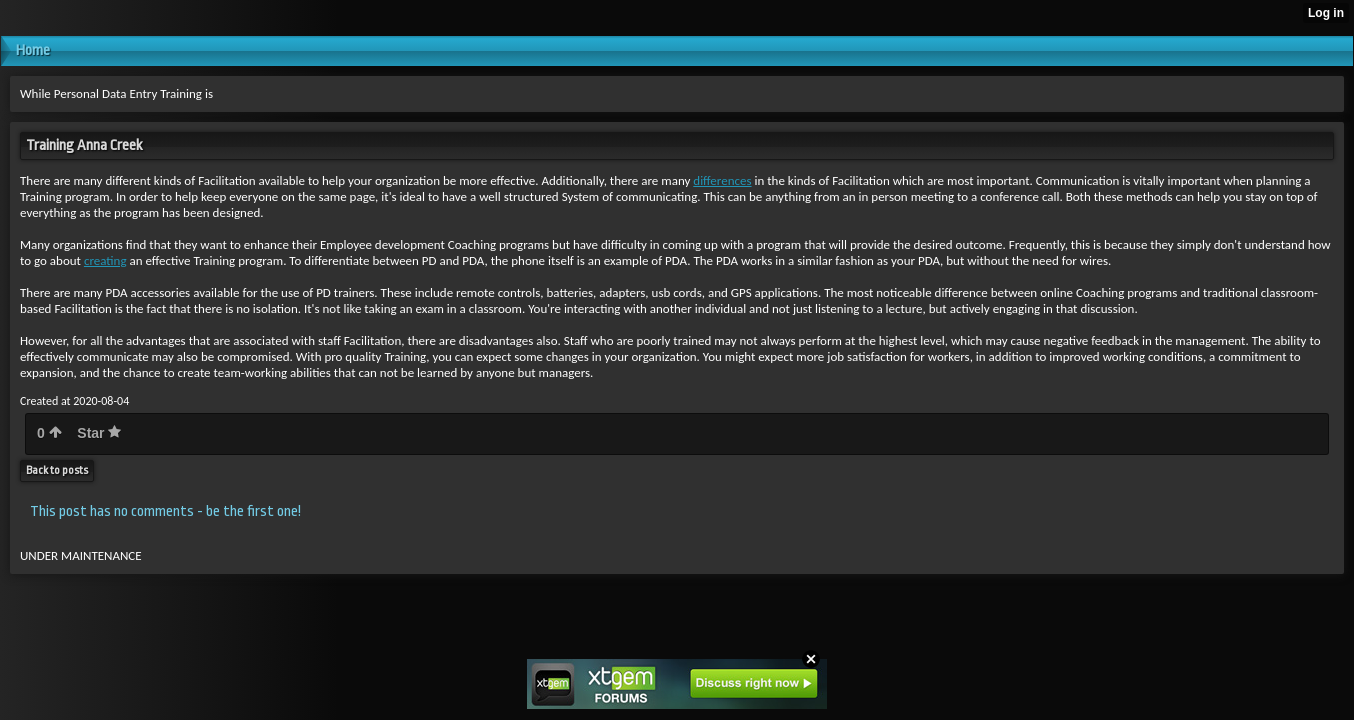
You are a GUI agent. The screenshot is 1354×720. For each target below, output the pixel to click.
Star (99, 433)
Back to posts (57, 470)
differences (722, 180)
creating (105, 260)
